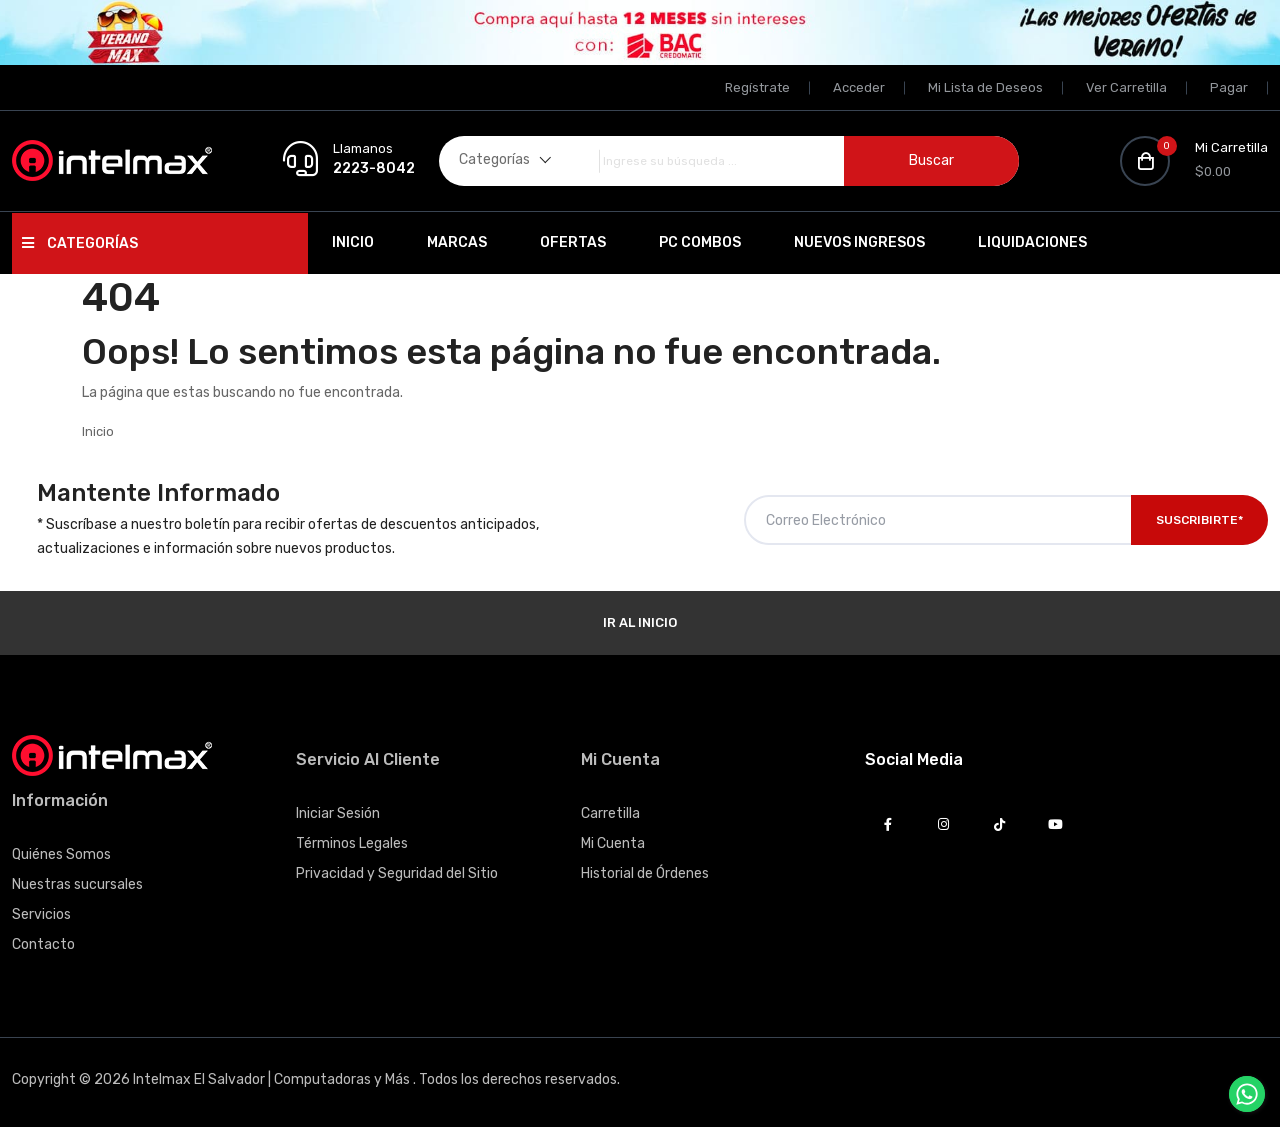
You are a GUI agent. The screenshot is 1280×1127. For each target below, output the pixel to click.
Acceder (859, 87)
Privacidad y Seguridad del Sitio (397, 873)
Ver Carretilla (1126, 87)
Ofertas (573, 242)
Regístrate (757, 87)
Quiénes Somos (61, 854)
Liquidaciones (1032, 242)
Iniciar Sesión (338, 813)
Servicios (41, 914)
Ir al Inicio (640, 622)
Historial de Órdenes (645, 873)
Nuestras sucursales (77, 884)
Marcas (457, 242)
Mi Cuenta (613, 843)
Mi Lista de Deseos (985, 87)
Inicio (353, 242)
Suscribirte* (1199, 520)
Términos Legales (352, 843)
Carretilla (610, 813)
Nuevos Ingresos (859, 242)
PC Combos (700, 242)
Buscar (931, 160)
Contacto (43, 944)
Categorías (80, 243)
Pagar (1229, 87)
